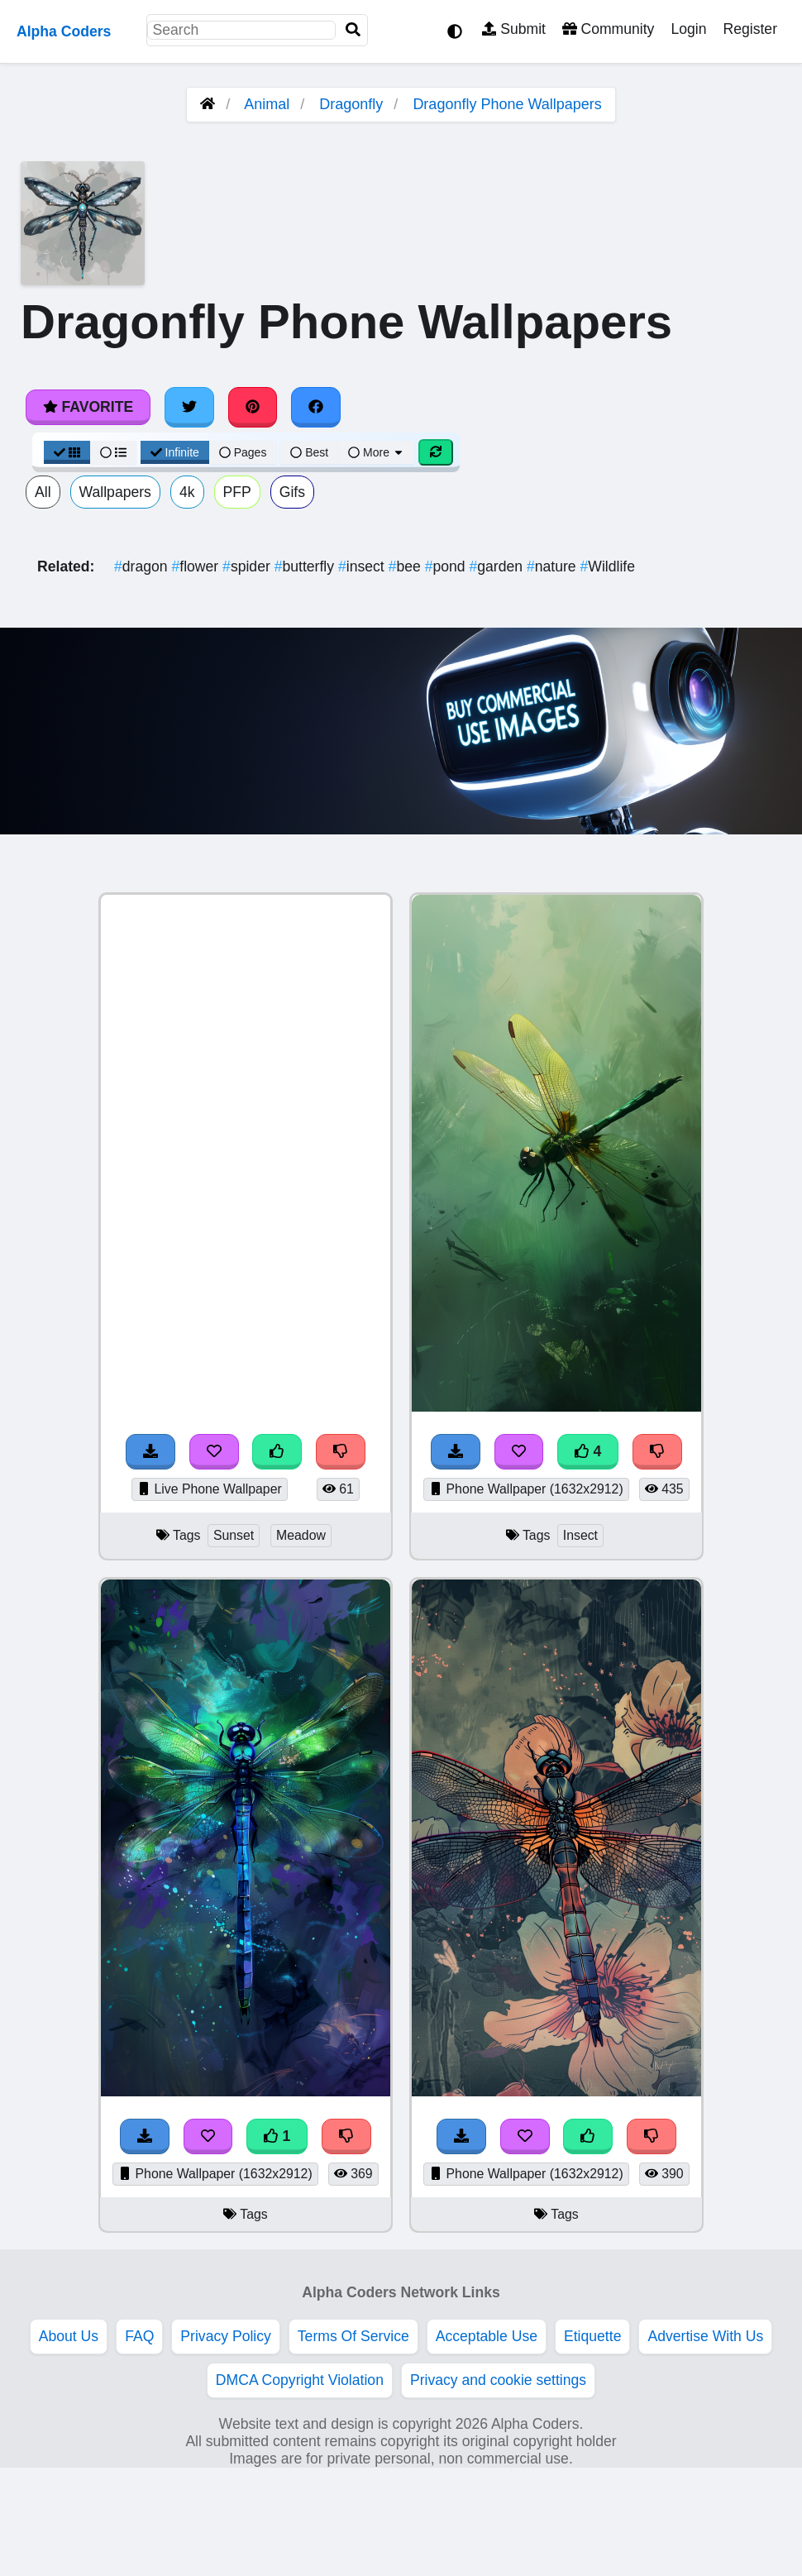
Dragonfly (351, 104)
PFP (237, 492)
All (43, 492)
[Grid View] (67, 452)
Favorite (88, 407)
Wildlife (608, 566)
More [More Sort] (376, 452)
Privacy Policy (225, 2336)
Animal (266, 104)
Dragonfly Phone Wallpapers (507, 104)
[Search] (353, 30)
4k (187, 492)
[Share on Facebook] (316, 407)
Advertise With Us (705, 2336)
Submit (514, 29)
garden (498, 566)
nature (553, 566)
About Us (68, 2336)
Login (688, 29)
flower (196, 566)
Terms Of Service (353, 2336)
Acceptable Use (486, 2336)
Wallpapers (115, 492)
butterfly (306, 566)
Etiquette (592, 2336)
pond (447, 566)
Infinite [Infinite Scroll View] (174, 452)
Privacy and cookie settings (498, 2380)
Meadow (301, 1535)
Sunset (233, 1535)
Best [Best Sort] (309, 452)
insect (363, 566)
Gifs (292, 492)
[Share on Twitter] (189, 407)
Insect (580, 1535)
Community (608, 29)
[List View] (113, 452)
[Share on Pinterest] (253, 407)
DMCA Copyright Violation (300, 2380)
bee (407, 566)
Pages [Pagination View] (243, 452)
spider (248, 566)
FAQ (139, 2336)
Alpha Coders (64, 31)
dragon (142, 566)
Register (750, 29)
